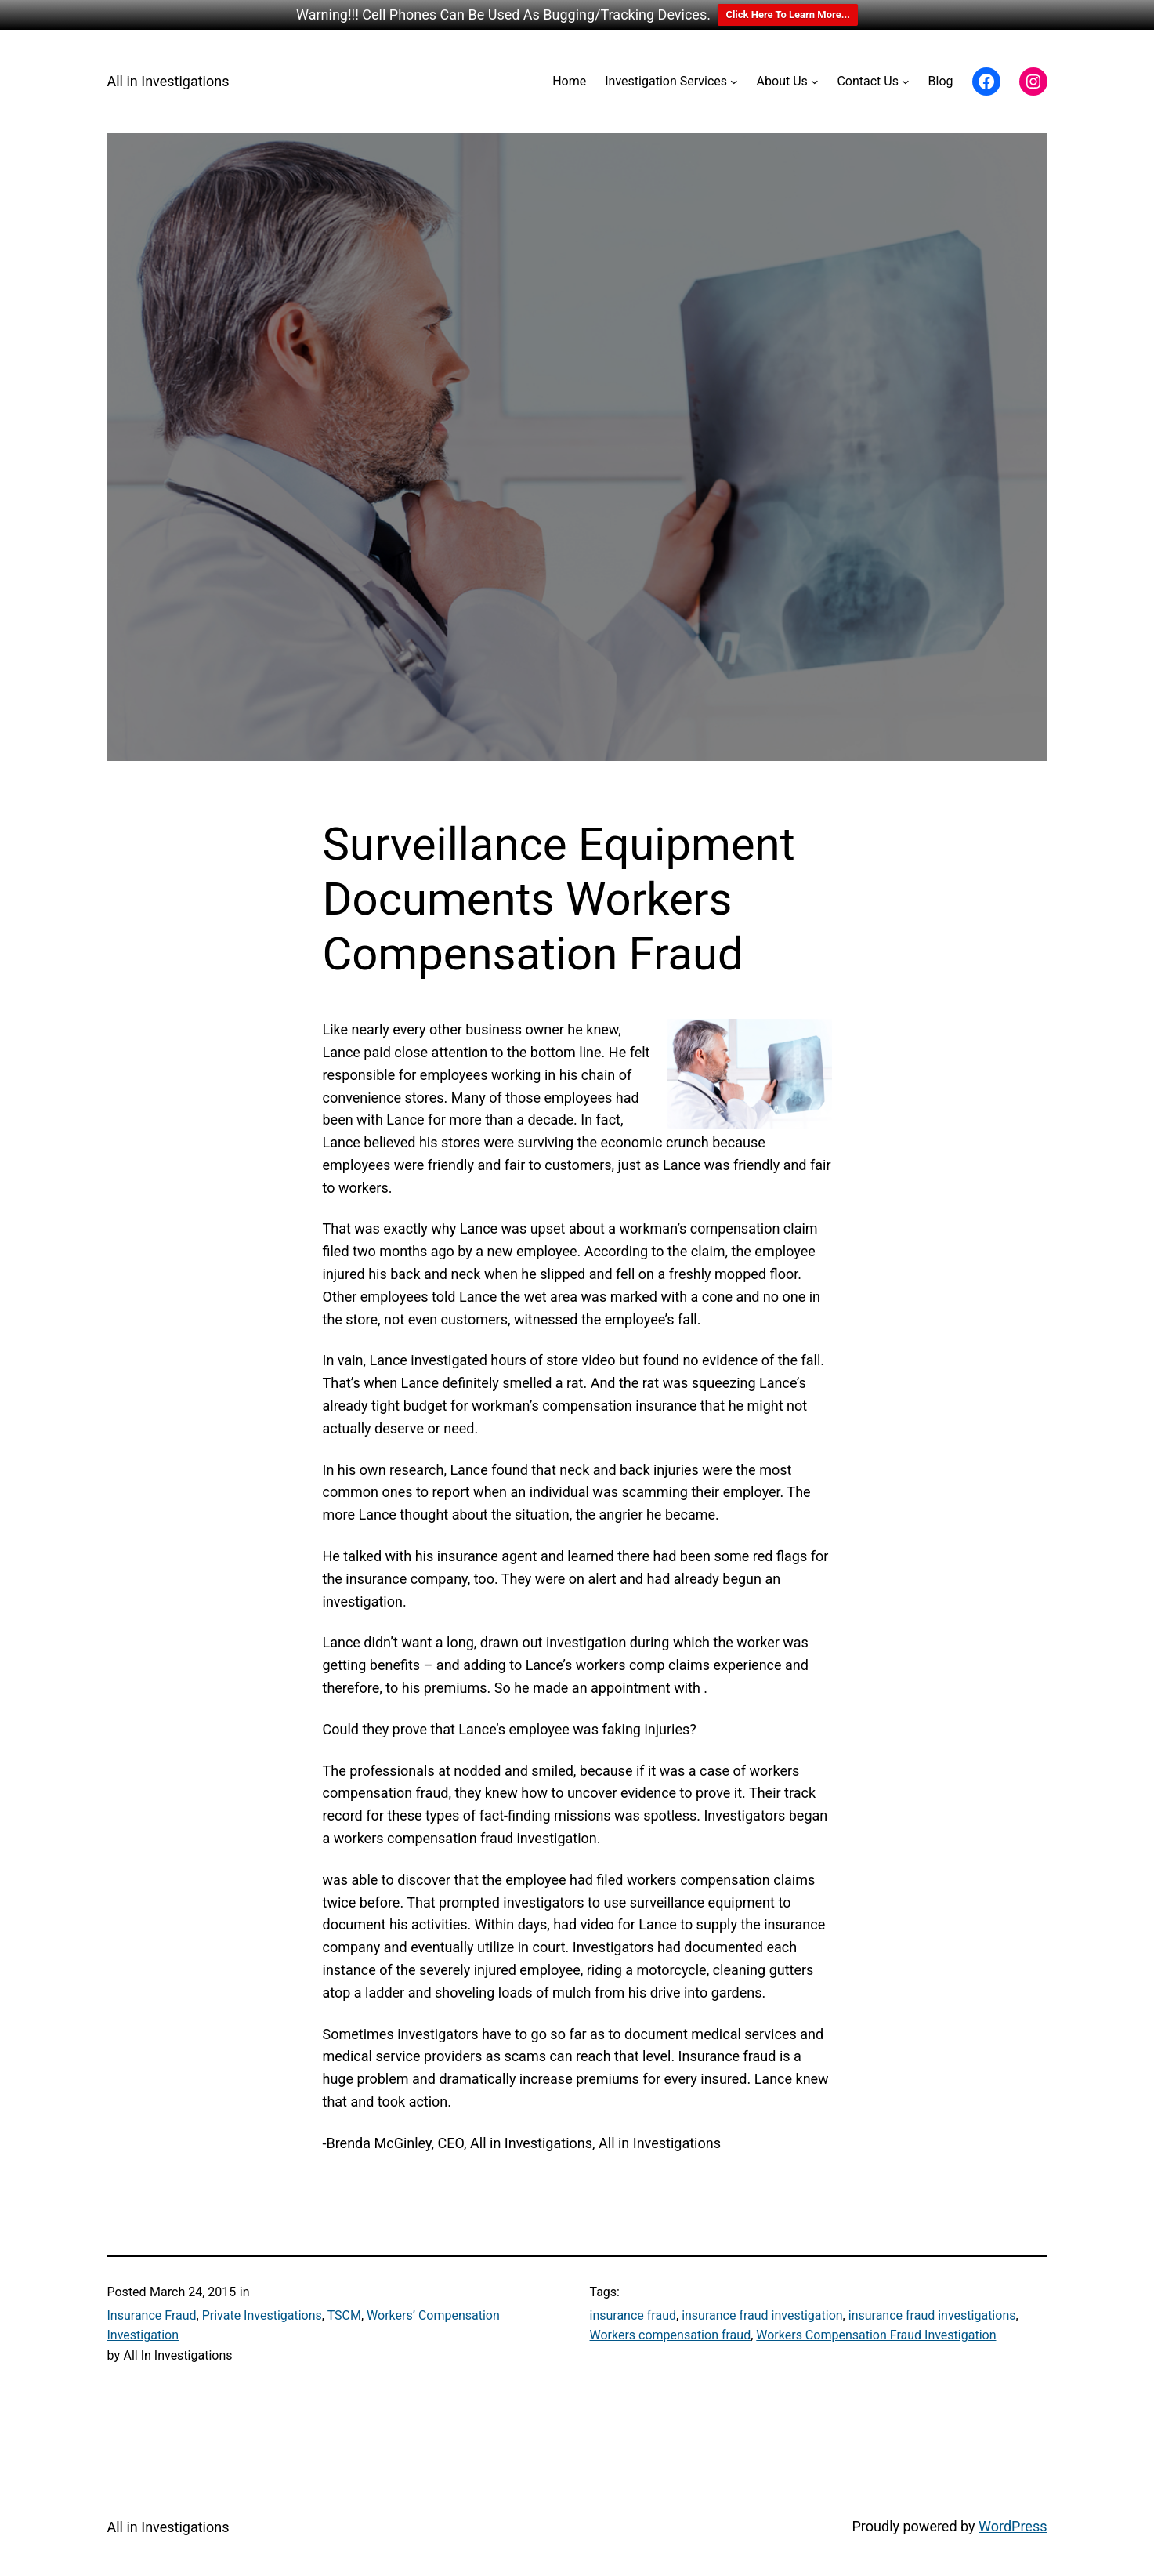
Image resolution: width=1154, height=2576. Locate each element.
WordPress (1013, 2526)
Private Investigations (262, 2315)
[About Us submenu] (815, 81)
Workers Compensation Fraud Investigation (876, 2335)
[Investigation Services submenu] (734, 81)
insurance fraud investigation (762, 2315)
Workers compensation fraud (670, 2335)
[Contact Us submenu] (906, 81)
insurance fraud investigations (932, 2315)
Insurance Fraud (152, 2315)
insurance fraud (633, 2315)
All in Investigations (168, 81)
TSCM (344, 2315)
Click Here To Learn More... (787, 14)
